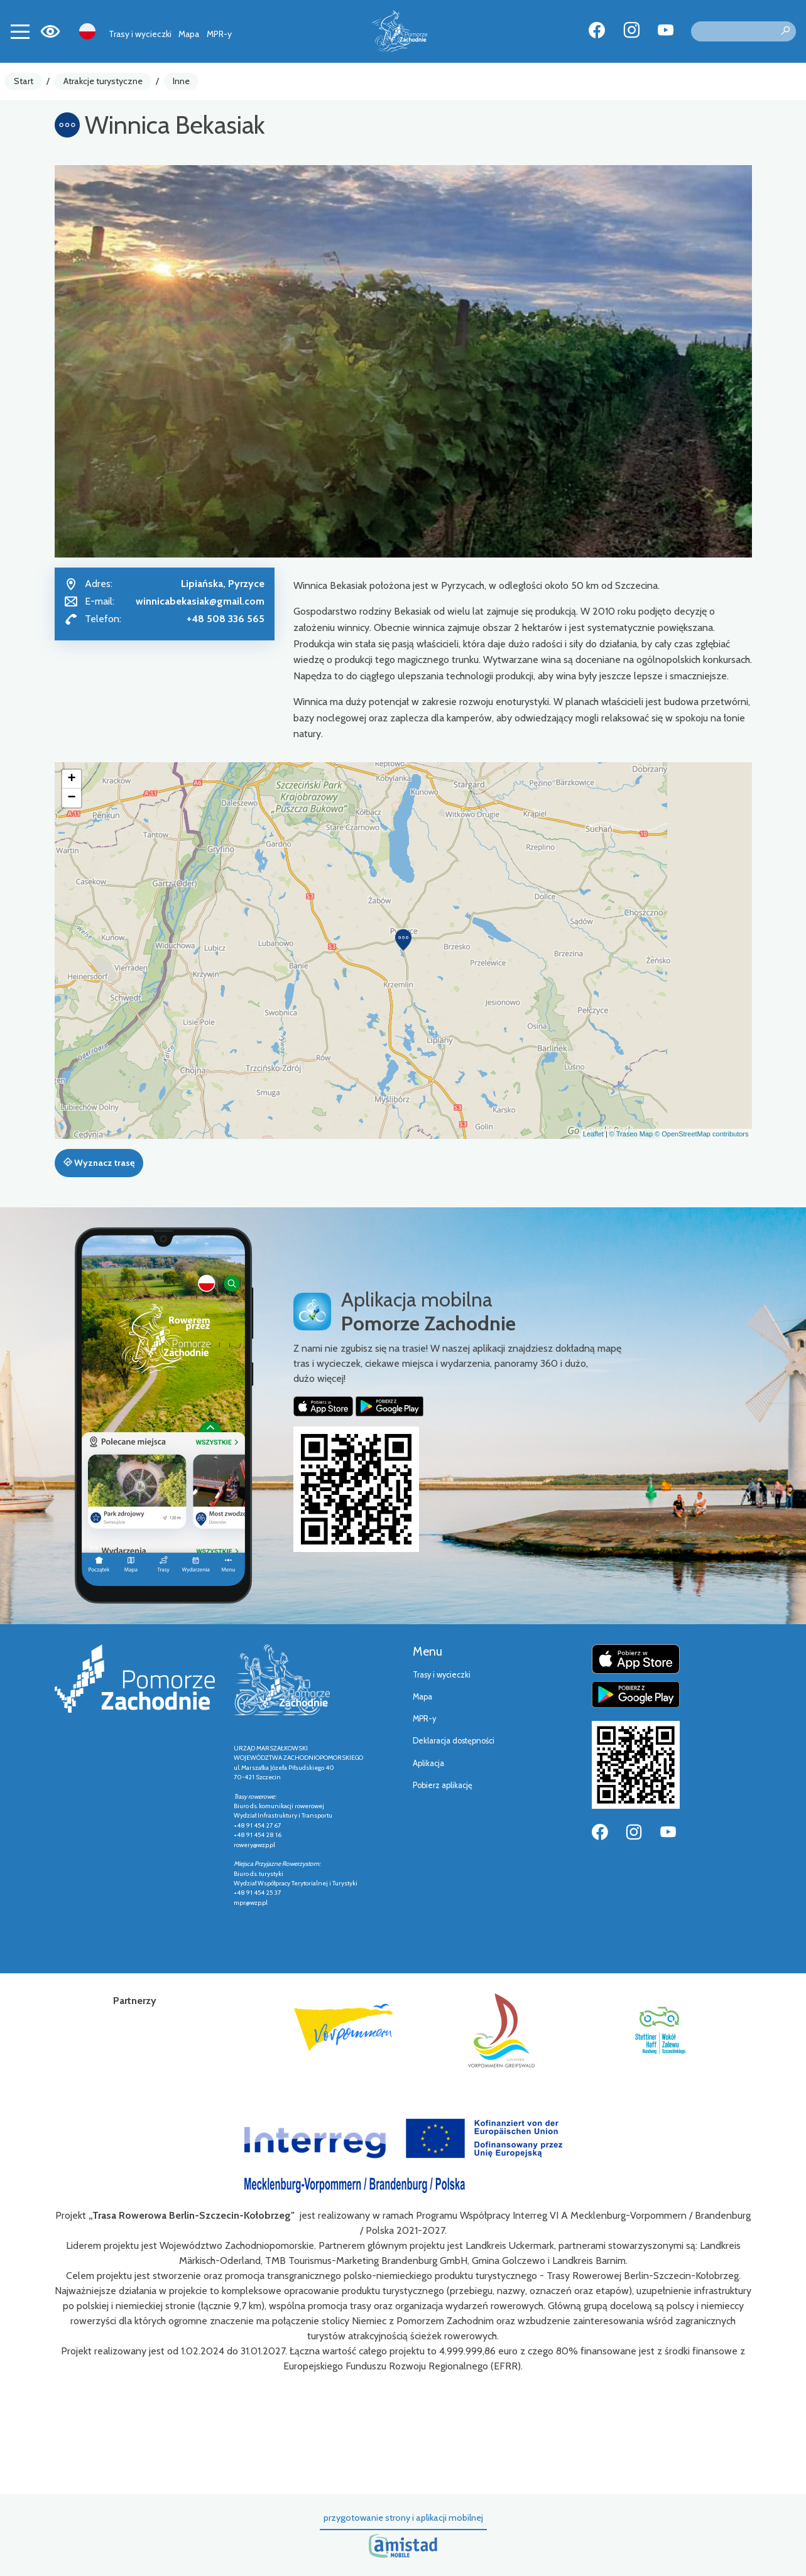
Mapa (188, 34)
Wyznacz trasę (98, 1162)
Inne (181, 81)
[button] (403, 940)
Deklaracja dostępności (453, 1740)
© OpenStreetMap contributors (701, 1134)
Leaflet (593, 1134)
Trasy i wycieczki (140, 34)
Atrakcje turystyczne (103, 81)
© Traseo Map (631, 1134)
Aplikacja (428, 1763)
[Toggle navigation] (20, 31)
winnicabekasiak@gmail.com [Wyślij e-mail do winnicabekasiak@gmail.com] (200, 601)
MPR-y (219, 34)
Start (23, 81)
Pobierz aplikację (442, 1785)
